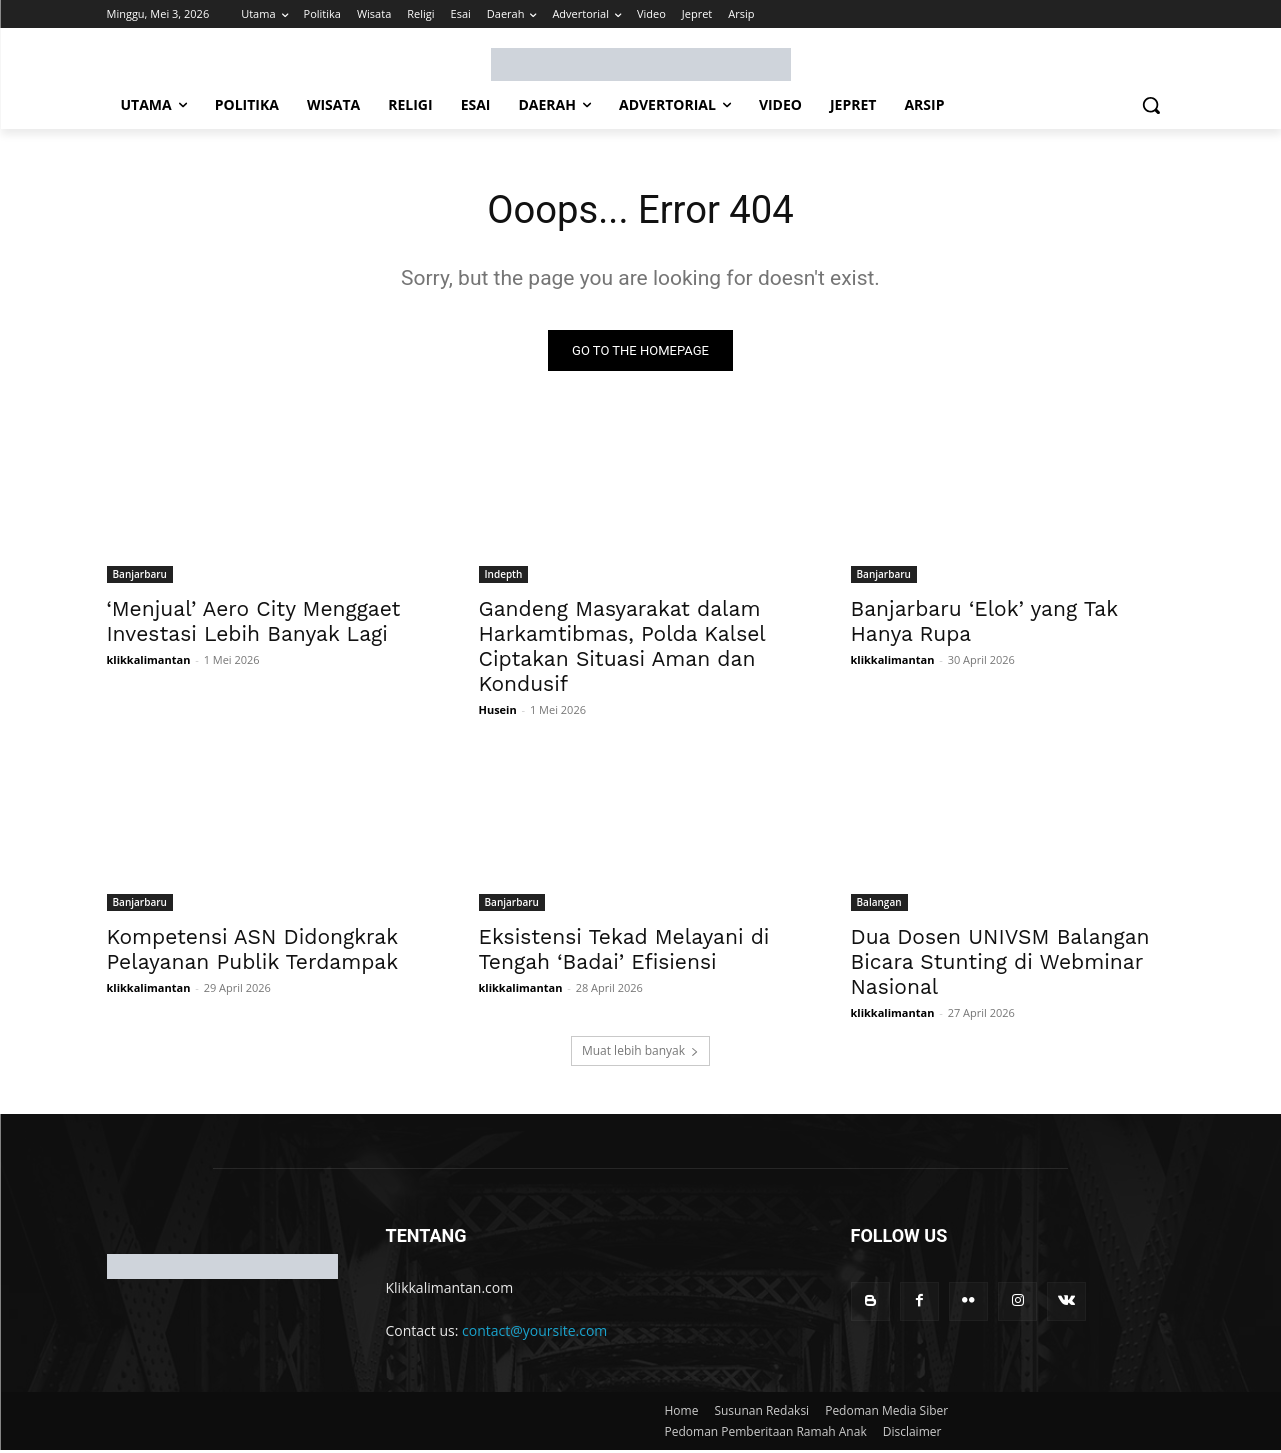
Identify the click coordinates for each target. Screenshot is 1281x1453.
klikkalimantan (149, 661)
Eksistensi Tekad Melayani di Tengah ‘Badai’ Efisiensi (624, 951)
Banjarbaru (140, 576)
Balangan (879, 904)
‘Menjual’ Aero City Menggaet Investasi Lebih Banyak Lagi (254, 623)
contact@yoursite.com (534, 1332)
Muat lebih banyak (640, 1052)
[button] (1151, 105)
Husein (498, 711)
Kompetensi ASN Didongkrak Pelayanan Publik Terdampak (253, 951)
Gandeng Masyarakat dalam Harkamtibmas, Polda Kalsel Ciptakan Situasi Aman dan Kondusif (622, 648)
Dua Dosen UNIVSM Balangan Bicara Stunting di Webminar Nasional (1000, 963)
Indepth (504, 576)
